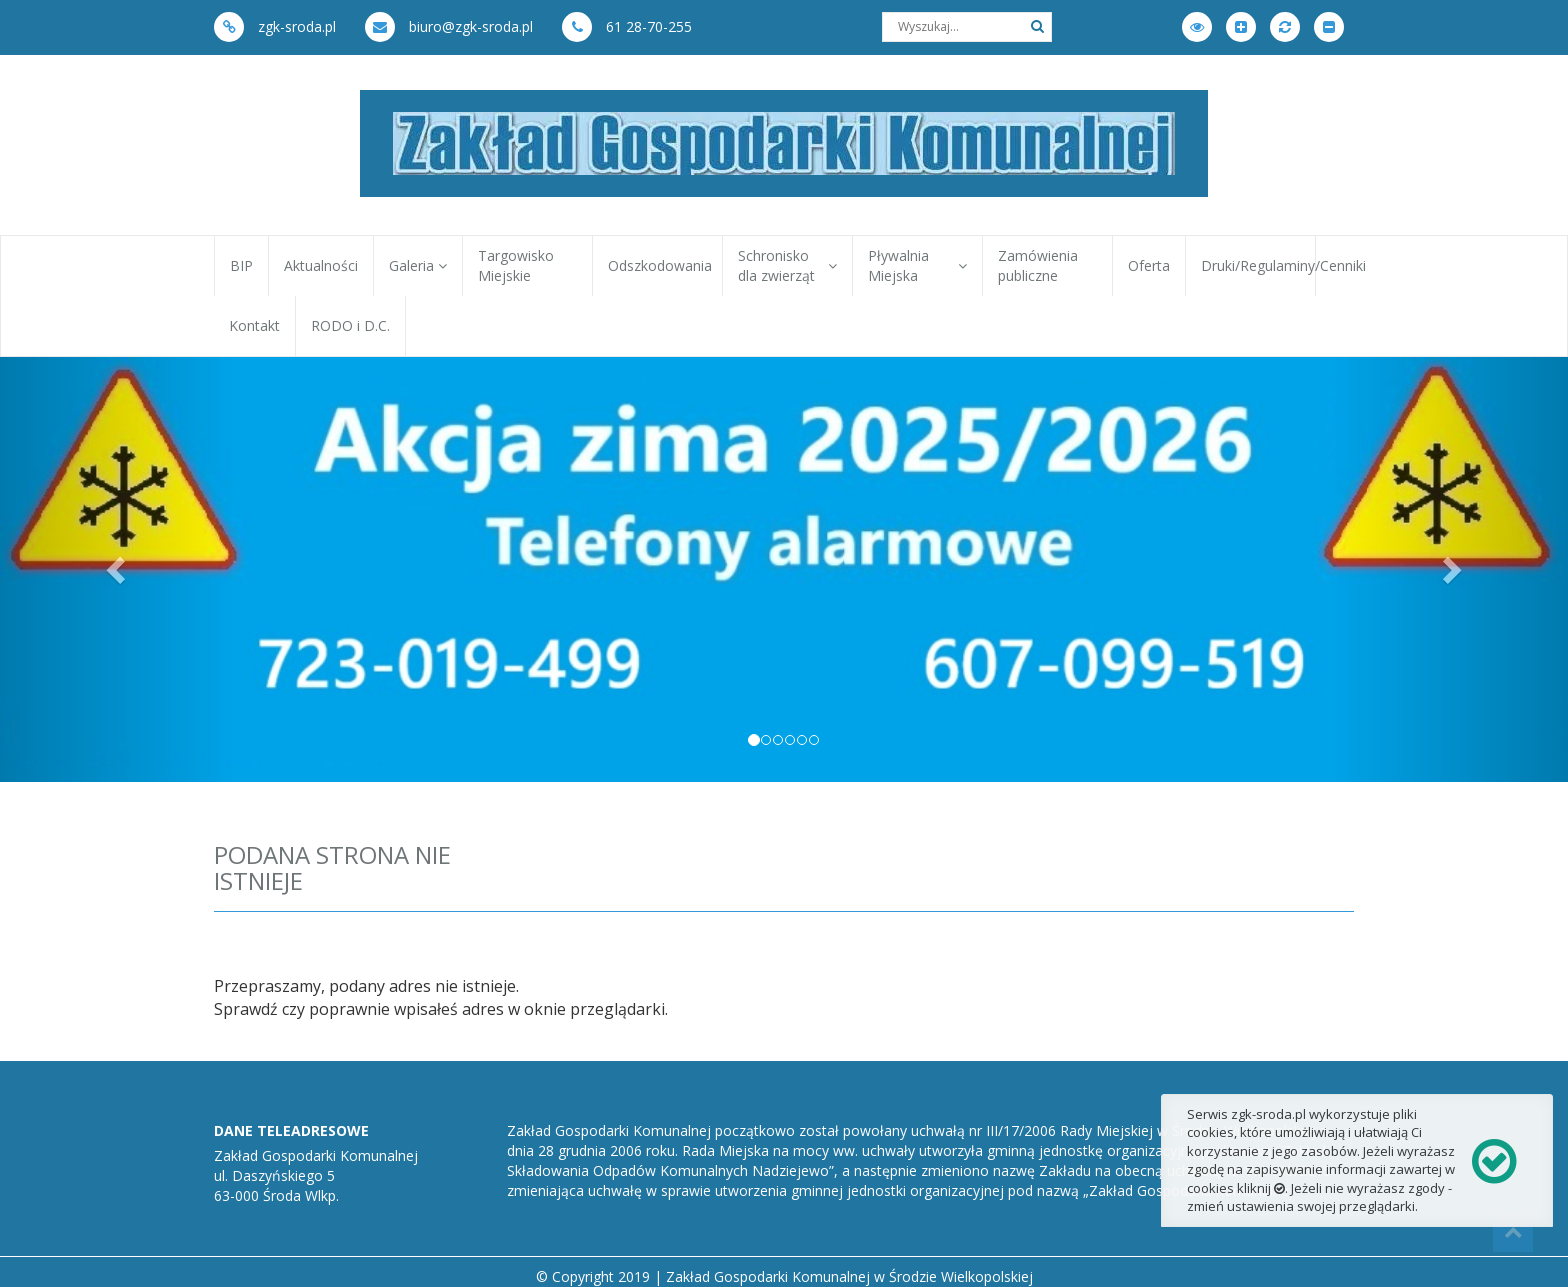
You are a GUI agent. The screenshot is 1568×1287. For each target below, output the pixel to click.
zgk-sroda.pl (275, 26)
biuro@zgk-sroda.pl (449, 26)
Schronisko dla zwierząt (787, 265)
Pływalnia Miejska (917, 265)
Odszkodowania (660, 265)
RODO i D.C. (350, 325)
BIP (241, 265)
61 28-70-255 (627, 26)
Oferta (1149, 265)
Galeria (418, 265)
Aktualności (321, 265)
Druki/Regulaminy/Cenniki (1258, 265)
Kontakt (254, 325)
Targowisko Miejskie (516, 265)
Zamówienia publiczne (1038, 265)
